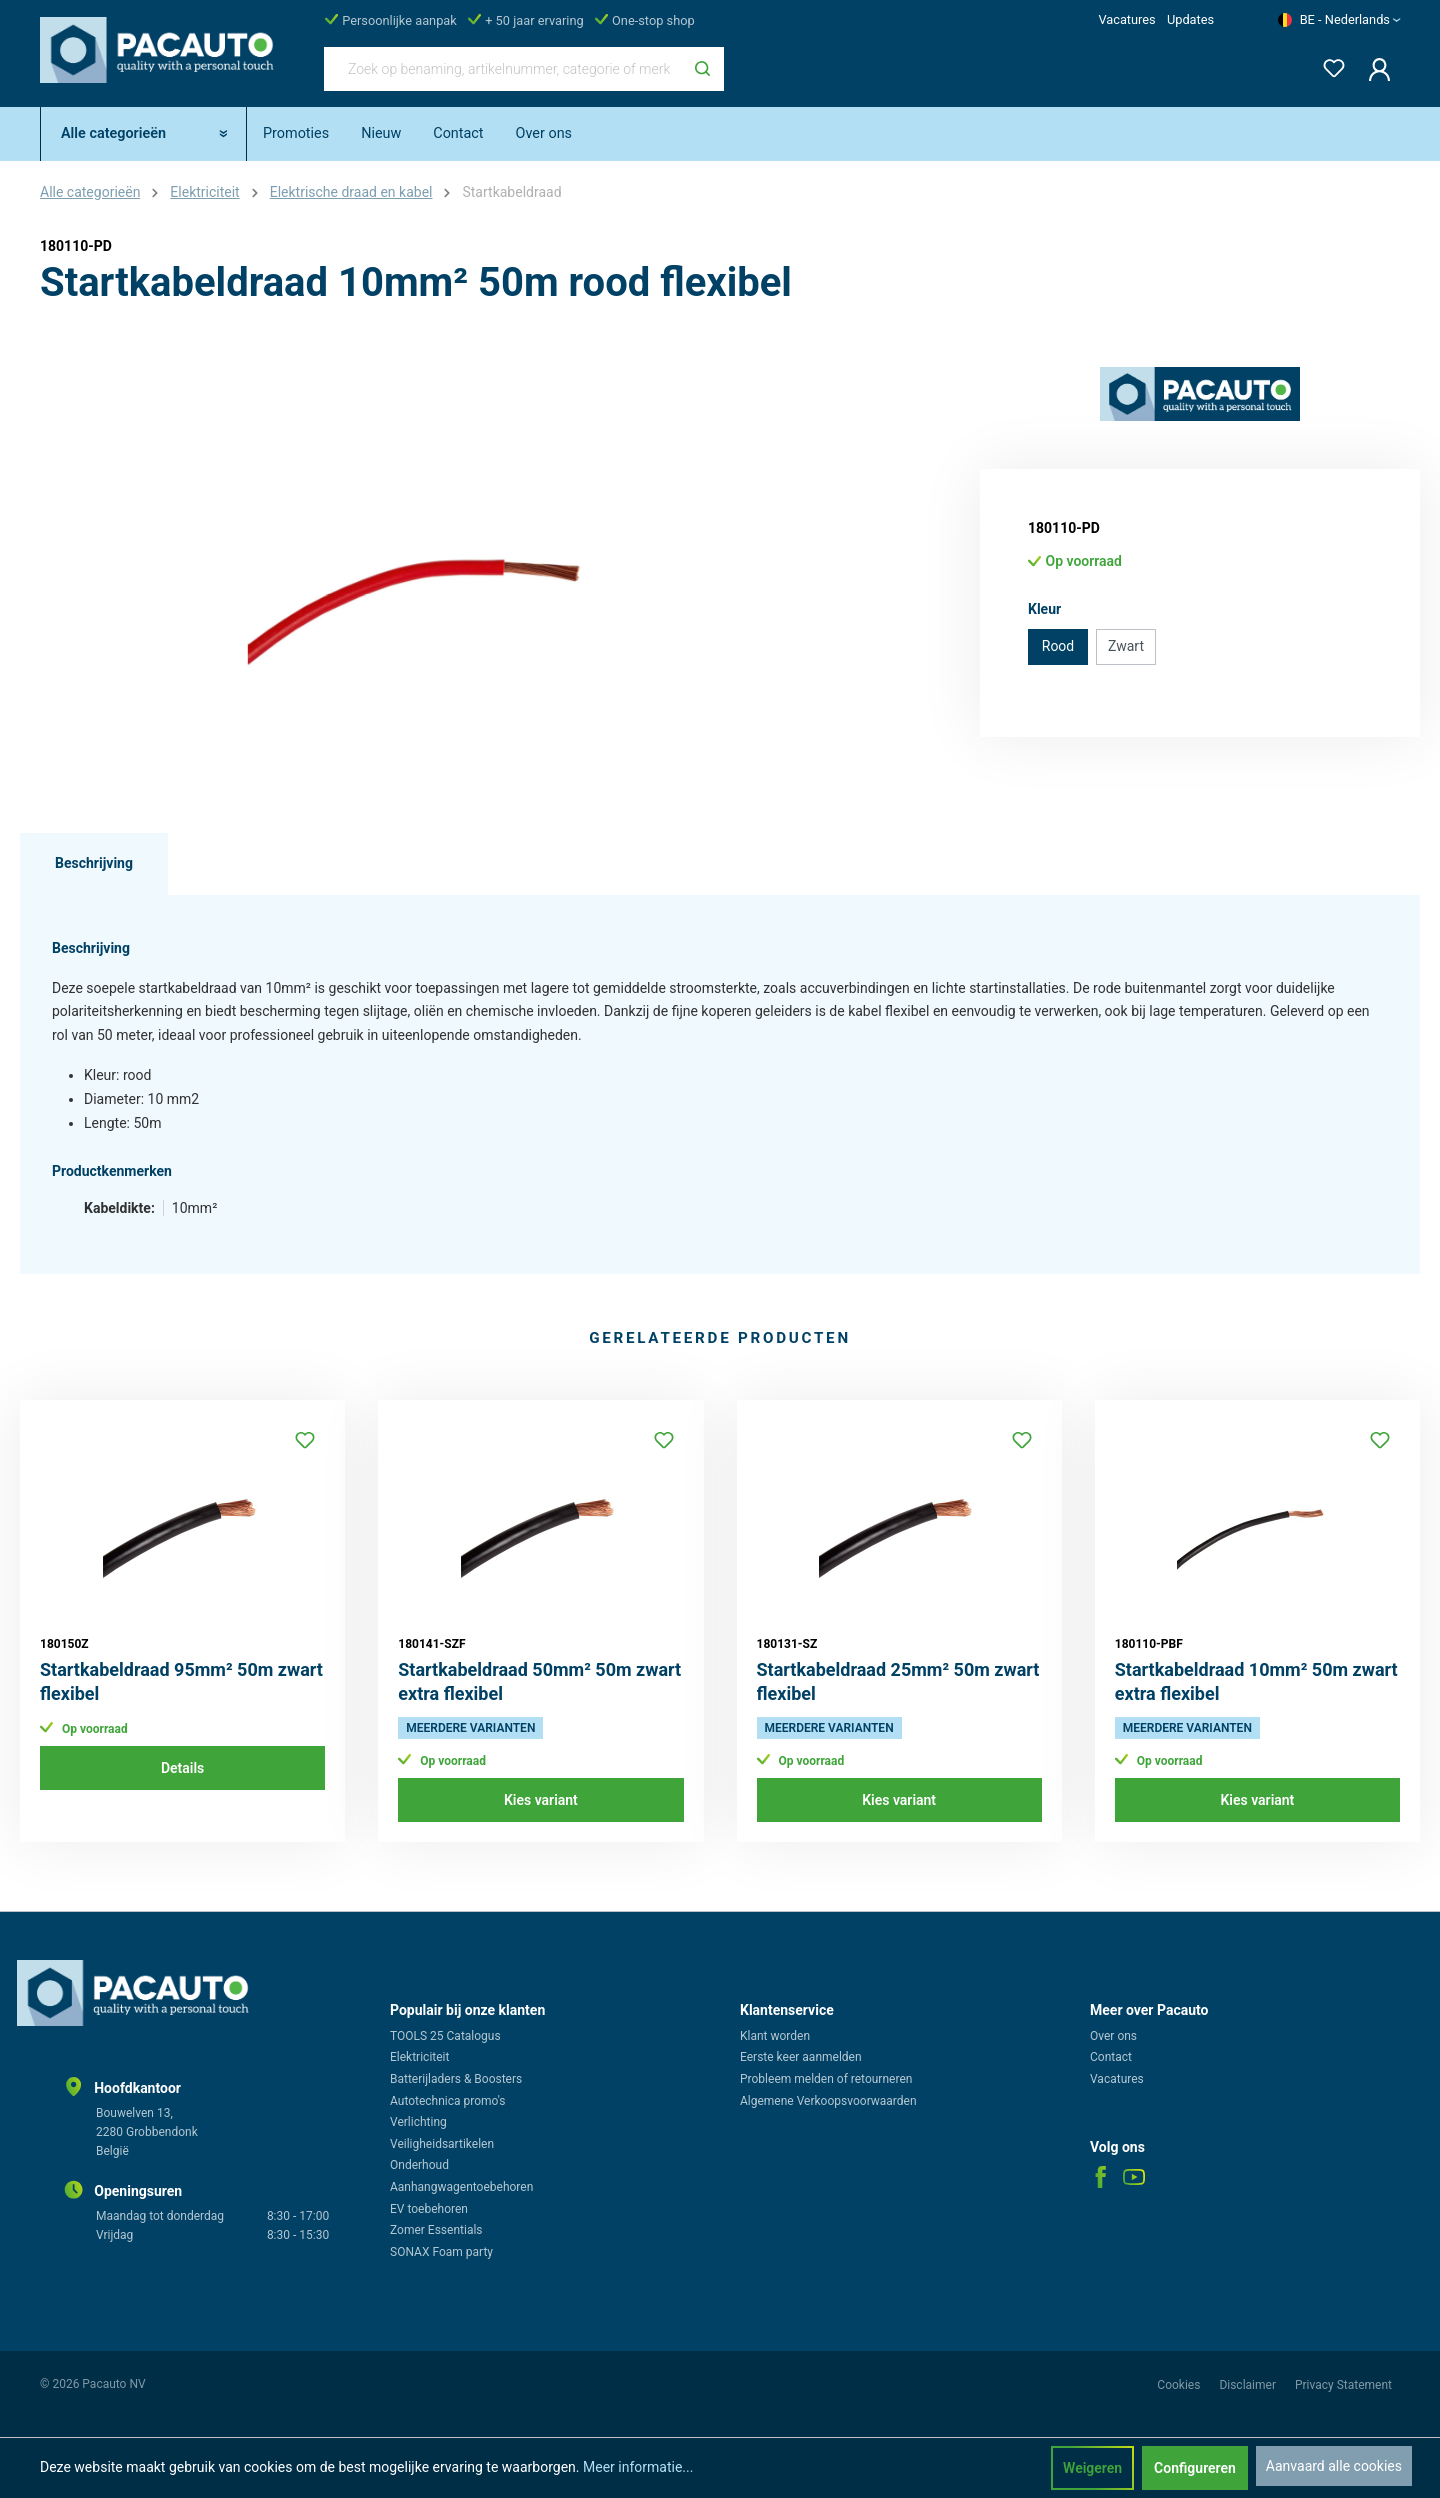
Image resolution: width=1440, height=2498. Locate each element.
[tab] (94, 864)
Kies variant (541, 1800)
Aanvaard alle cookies (1334, 2466)
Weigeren (1092, 2468)
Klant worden (775, 2036)
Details (182, 1768)
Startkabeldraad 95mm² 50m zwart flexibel (181, 1681)
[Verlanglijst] (1328, 64)
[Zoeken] (702, 69)
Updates (1190, 19)
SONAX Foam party (441, 2252)
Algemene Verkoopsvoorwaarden (828, 2101)
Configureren (1195, 2468)
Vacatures (1126, 19)
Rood (1058, 646)
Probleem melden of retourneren (826, 2079)
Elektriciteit (419, 2057)
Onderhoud (419, 2165)
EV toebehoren (429, 2209)
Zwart (1126, 646)
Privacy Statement (1343, 2385)
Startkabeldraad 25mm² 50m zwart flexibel (898, 1681)
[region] (420, 582)
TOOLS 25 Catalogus (445, 2036)
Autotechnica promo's (447, 2101)
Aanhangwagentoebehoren (461, 2187)
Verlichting (418, 2122)
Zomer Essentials (436, 2230)
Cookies (1180, 2385)
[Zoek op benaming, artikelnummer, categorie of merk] (503, 69)
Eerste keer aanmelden (801, 2057)
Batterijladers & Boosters (456, 2079)
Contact (1111, 2057)
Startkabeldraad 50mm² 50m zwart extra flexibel (539, 1681)
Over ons (1113, 2036)
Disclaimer (1249, 2385)
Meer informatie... (638, 2467)
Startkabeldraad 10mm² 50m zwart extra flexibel (1256, 1681)
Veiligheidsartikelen (442, 2144)
